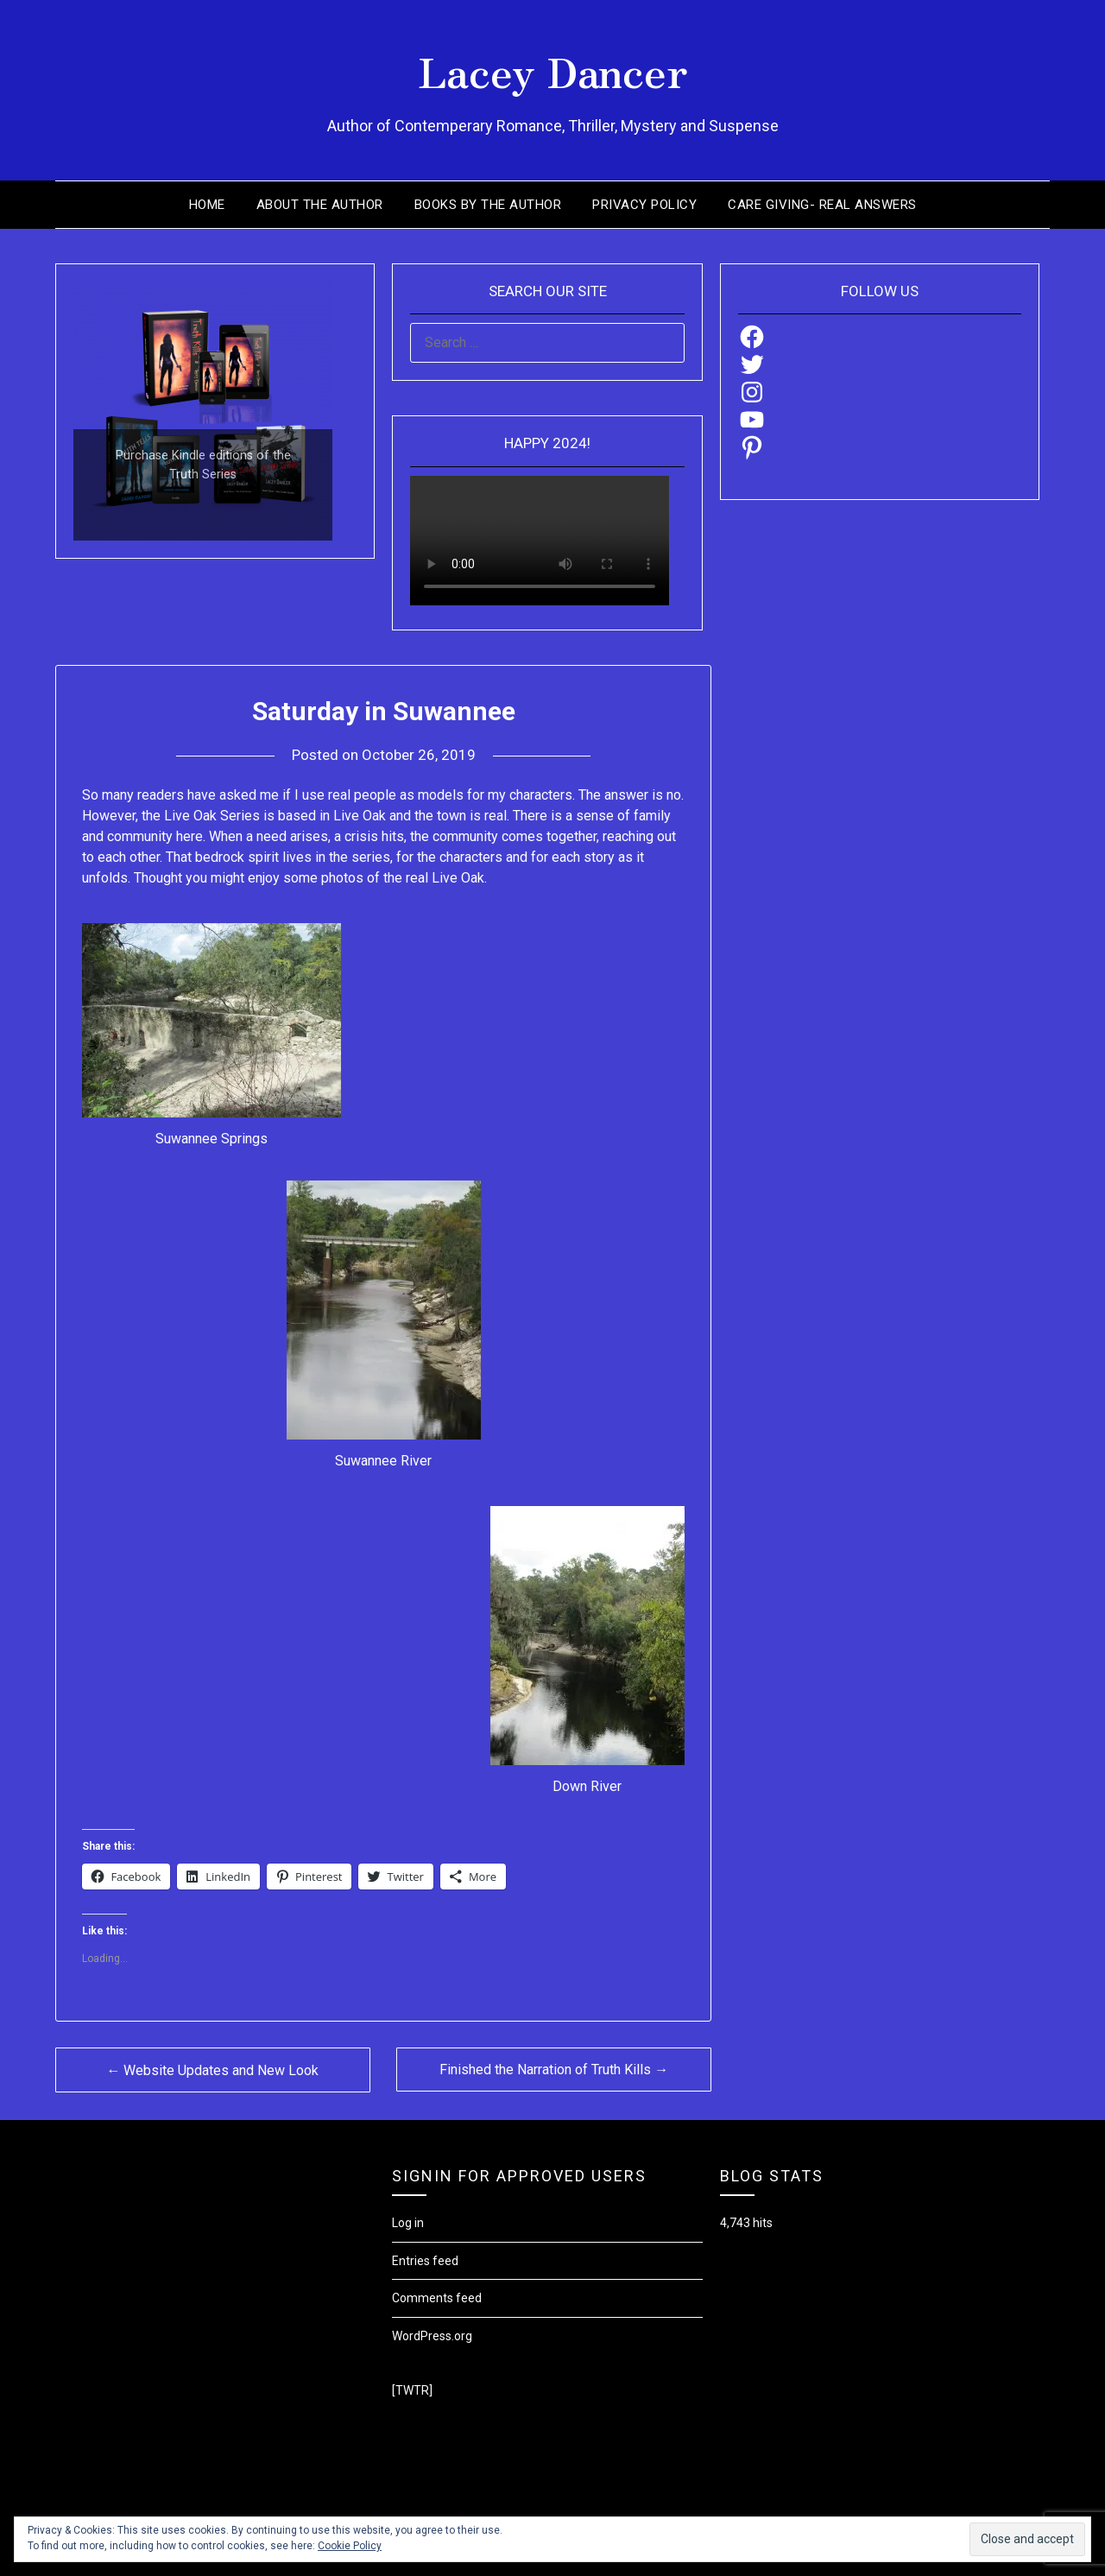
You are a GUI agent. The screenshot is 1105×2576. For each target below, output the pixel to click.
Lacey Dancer (553, 70)
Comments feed (437, 2298)
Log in (408, 2223)
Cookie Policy (350, 2546)
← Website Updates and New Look (212, 2070)
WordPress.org (432, 2336)
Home (207, 204)
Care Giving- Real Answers (822, 204)
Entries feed (425, 2261)
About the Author (319, 204)
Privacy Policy (644, 204)
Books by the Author (488, 204)
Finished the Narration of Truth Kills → (553, 2069)
